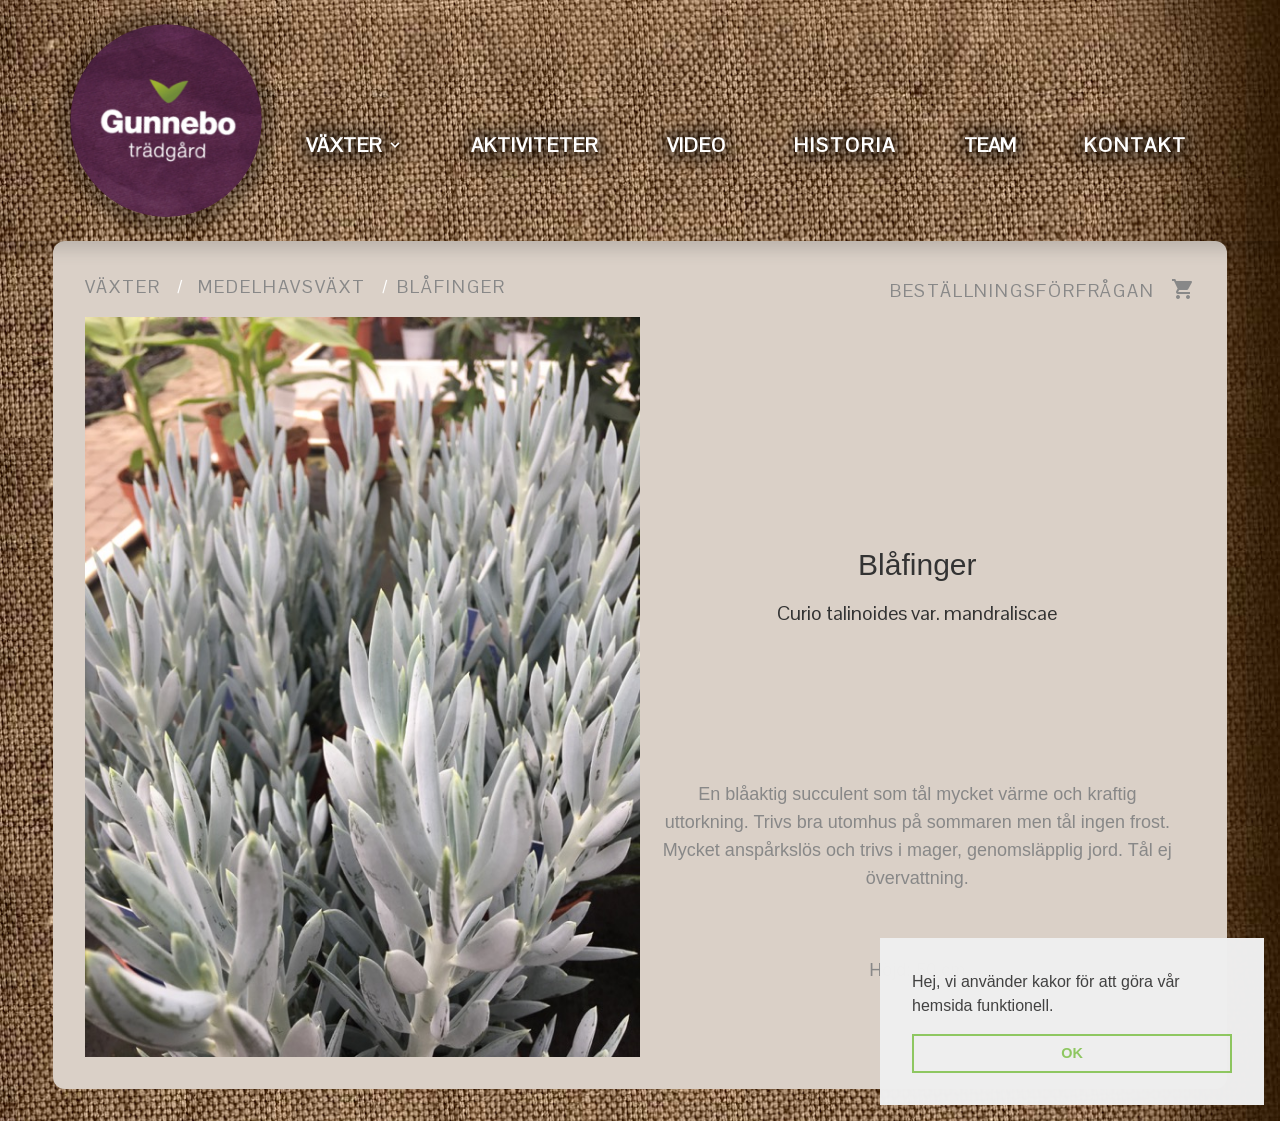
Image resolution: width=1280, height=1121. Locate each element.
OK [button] (1072, 1053)
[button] (1061, 1007)
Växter (123, 286)
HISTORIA (845, 145)
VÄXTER (344, 145)
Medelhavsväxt (282, 286)
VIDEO (696, 145)
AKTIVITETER (535, 145)
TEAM (990, 145)
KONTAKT (1135, 145)
